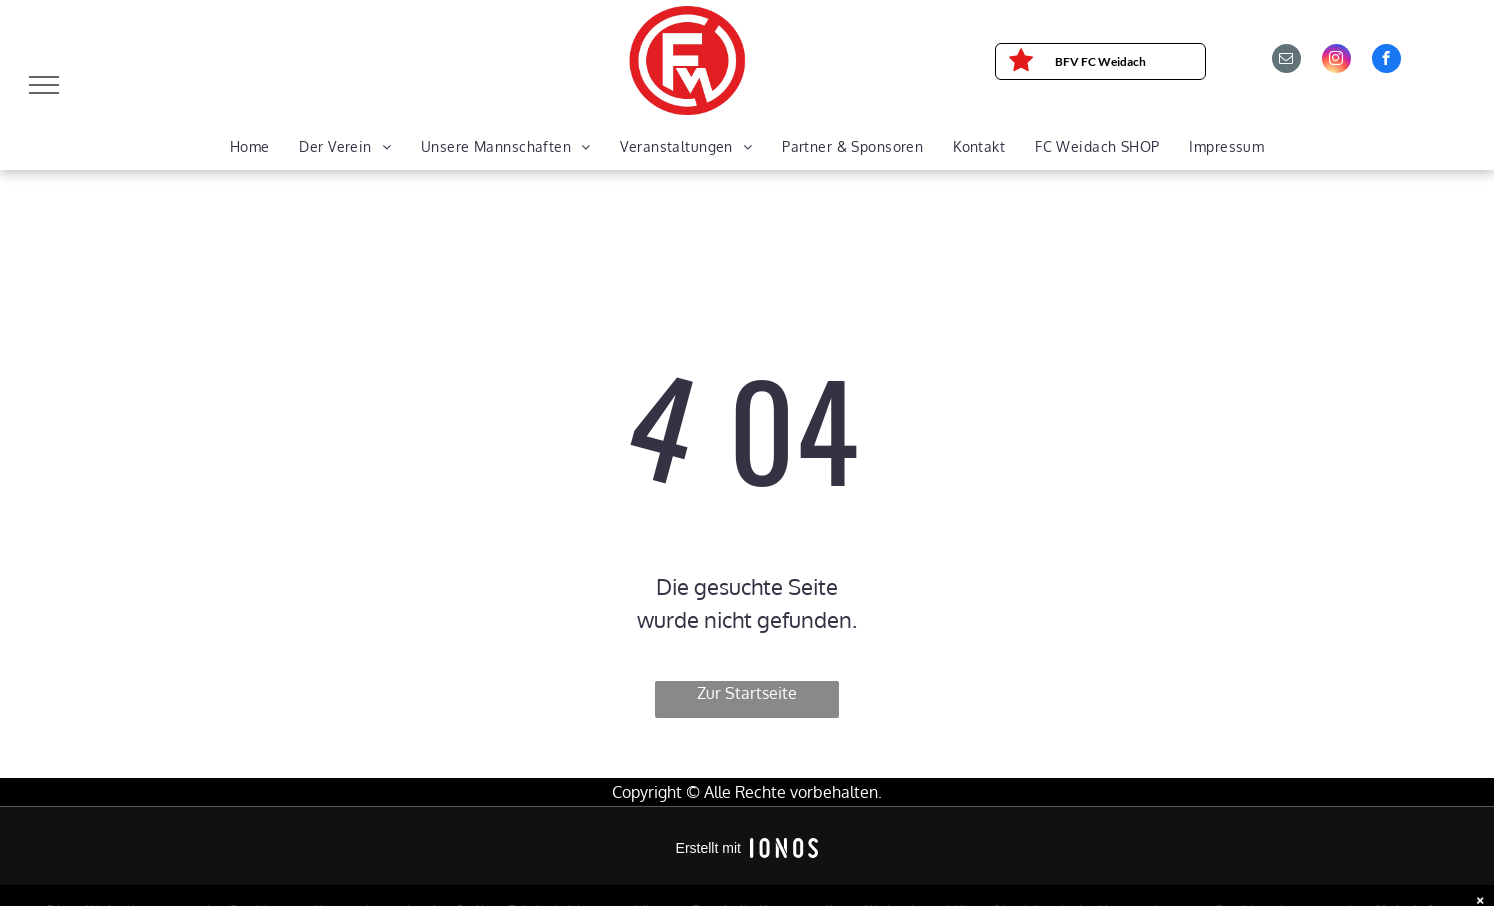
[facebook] (1386, 61)
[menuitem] (250, 147)
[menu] (44, 85)
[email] (1286, 61)
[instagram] (1336, 61)
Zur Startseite (747, 693)
